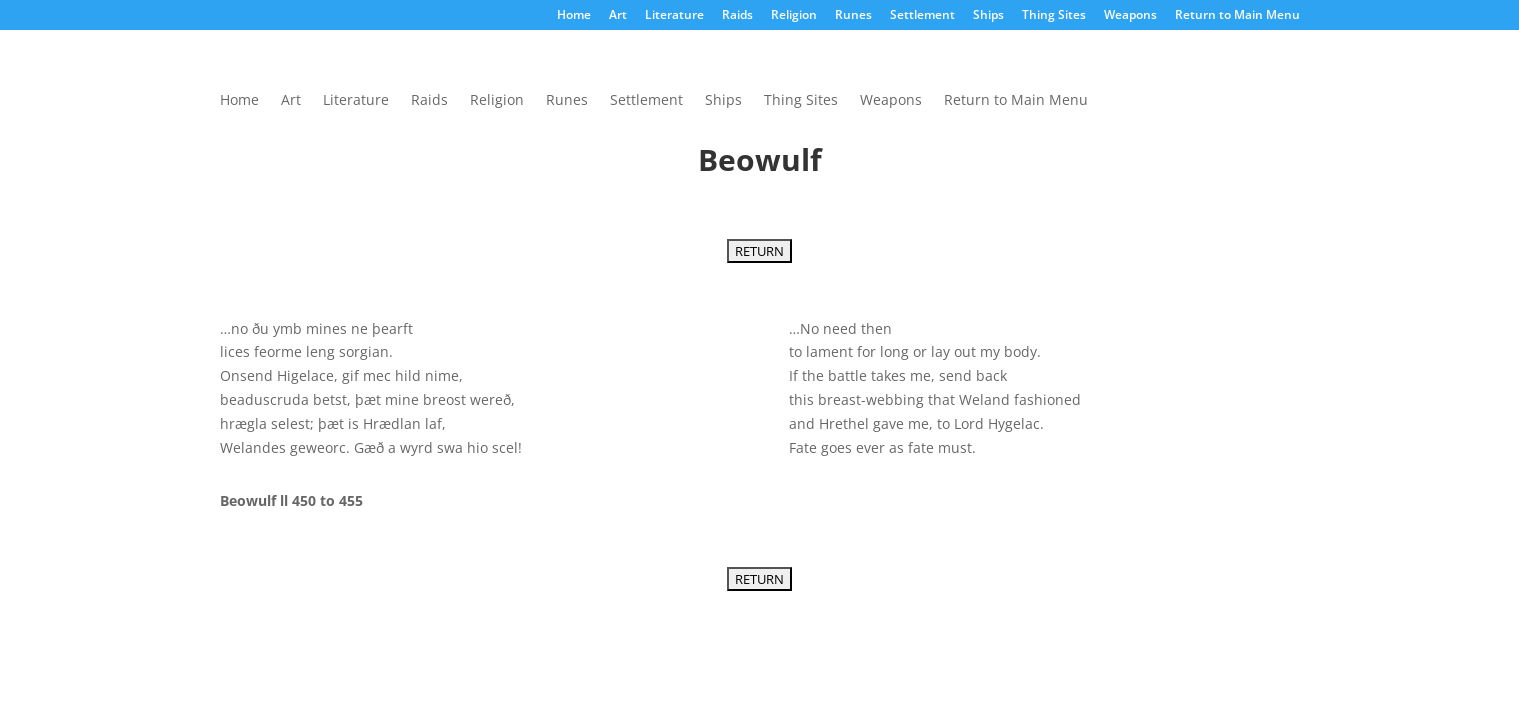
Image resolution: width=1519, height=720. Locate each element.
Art (618, 16)
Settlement (922, 16)
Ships (988, 16)
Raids (737, 16)
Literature (674, 16)
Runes (853, 16)
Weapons (1130, 16)
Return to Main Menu (1237, 16)
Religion (794, 16)
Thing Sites (1054, 16)
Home (574, 16)
